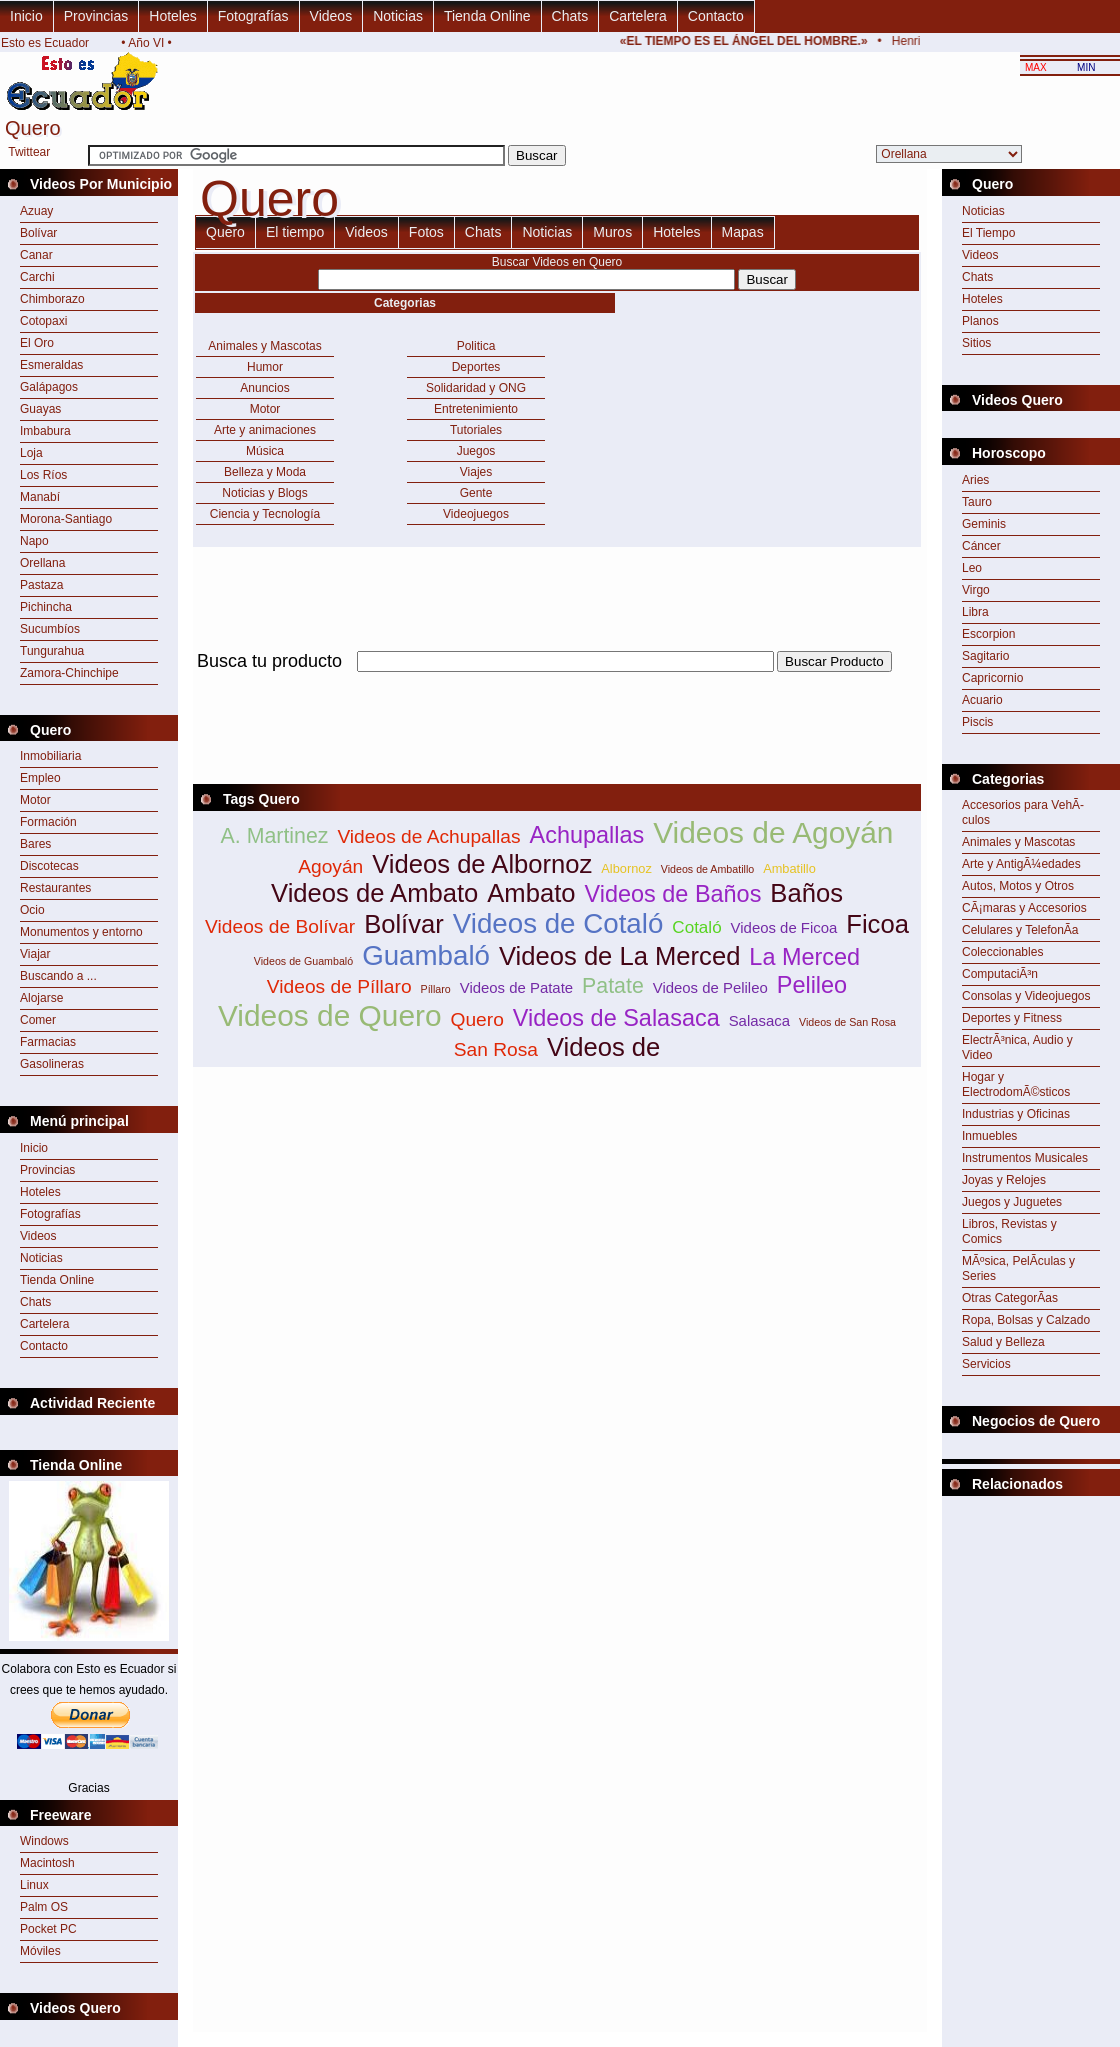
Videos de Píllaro (339, 986)
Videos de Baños (672, 894)
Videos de (603, 1047)
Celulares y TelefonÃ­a (1020, 930)
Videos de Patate (516, 987)
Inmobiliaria (50, 756)
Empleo (40, 778)
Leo (972, 568)
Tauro (977, 502)
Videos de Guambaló (303, 961)
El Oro (37, 343)
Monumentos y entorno (81, 932)
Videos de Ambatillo (707, 869)
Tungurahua (52, 651)
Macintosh (47, 1863)
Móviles (40, 1951)
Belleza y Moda (265, 472)
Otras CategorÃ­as (1010, 1298)
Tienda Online (487, 16)
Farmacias (48, 1042)
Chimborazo (52, 299)
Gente (476, 493)
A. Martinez (275, 836)
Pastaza (41, 585)
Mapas (743, 232)
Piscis (977, 722)
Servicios (986, 1364)
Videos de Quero (330, 1015)
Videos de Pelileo (710, 987)
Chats (570, 16)
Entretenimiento (476, 409)
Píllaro (436, 989)
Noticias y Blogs (264, 493)
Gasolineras (52, 1064)
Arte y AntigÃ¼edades (1021, 864)
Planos (980, 321)
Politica (476, 346)
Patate (613, 986)
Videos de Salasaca (616, 1018)
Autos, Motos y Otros (1018, 886)
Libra (975, 612)
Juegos (476, 451)
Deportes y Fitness (1012, 1018)
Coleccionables (1002, 952)
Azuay (36, 211)
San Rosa (496, 1049)
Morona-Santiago (66, 519)
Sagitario (985, 656)
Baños (806, 893)
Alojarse (41, 998)
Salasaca (759, 1020)
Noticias (398, 16)
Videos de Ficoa (784, 927)
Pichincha (46, 607)
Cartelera (638, 16)
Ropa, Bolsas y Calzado (1026, 1320)
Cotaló (696, 927)
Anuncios (264, 388)
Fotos (426, 232)
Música (265, 451)
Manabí (40, 497)
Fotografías (253, 16)
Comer (38, 1020)
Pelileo (812, 985)
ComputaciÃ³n (1000, 974)
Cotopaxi (43, 321)
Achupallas (587, 835)
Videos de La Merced (619, 956)
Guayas (40, 409)
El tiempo (295, 232)
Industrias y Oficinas (1016, 1114)
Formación (48, 822)
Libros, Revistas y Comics (1009, 1231)
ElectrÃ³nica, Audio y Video (1017, 1047)
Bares (35, 844)
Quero (225, 232)
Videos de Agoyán (773, 832)
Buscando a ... (58, 976)
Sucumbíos (50, 629)
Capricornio (992, 678)
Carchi (37, 277)
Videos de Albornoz (482, 864)
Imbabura (45, 431)
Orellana (42, 563)
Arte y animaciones (265, 430)
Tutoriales (476, 430)
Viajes (476, 472)
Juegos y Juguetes (1012, 1202)
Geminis (984, 524)
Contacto (716, 16)
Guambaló (426, 955)
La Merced (804, 957)
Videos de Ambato (374, 893)
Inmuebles (989, 1136)
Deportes (476, 367)
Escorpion (988, 634)
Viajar (35, 954)
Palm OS (44, 1907)
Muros (612, 232)
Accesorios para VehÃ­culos (1023, 812)
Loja (31, 453)
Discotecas (49, 866)
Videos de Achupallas (428, 836)
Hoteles (172, 16)
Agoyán (330, 866)
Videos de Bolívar (280, 926)
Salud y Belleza (1003, 1342)
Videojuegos (476, 514)
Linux (34, 1885)
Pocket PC (48, 1929)
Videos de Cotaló (558, 923)
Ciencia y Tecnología (265, 514)
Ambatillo (789, 868)
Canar (36, 255)
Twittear (29, 152)
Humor (265, 367)
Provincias (96, 16)
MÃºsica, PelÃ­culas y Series (1018, 1268)
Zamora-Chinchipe (69, 673)
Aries (975, 480)
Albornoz (626, 868)
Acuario (982, 700)
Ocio (32, 910)
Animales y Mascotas (264, 346)
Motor (35, 800)
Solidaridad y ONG (476, 388)
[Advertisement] (557, 683)
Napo (34, 541)
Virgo (976, 590)
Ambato (531, 893)
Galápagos (49, 387)
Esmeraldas (51, 365)
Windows (44, 1841)
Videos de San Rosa (847, 1022)
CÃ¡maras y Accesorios (1024, 908)
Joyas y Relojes (1004, 1180)
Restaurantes (55, 888)
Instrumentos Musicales (1025, 1158)
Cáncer (981, 546)
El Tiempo (988, 233)
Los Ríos (43, 475)
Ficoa (877, 924)
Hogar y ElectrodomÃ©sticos (1016, 1084)
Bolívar (38, 233)
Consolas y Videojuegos (1026, 996)
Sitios (976, 343)
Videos (331, 16)
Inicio (26, 16)
